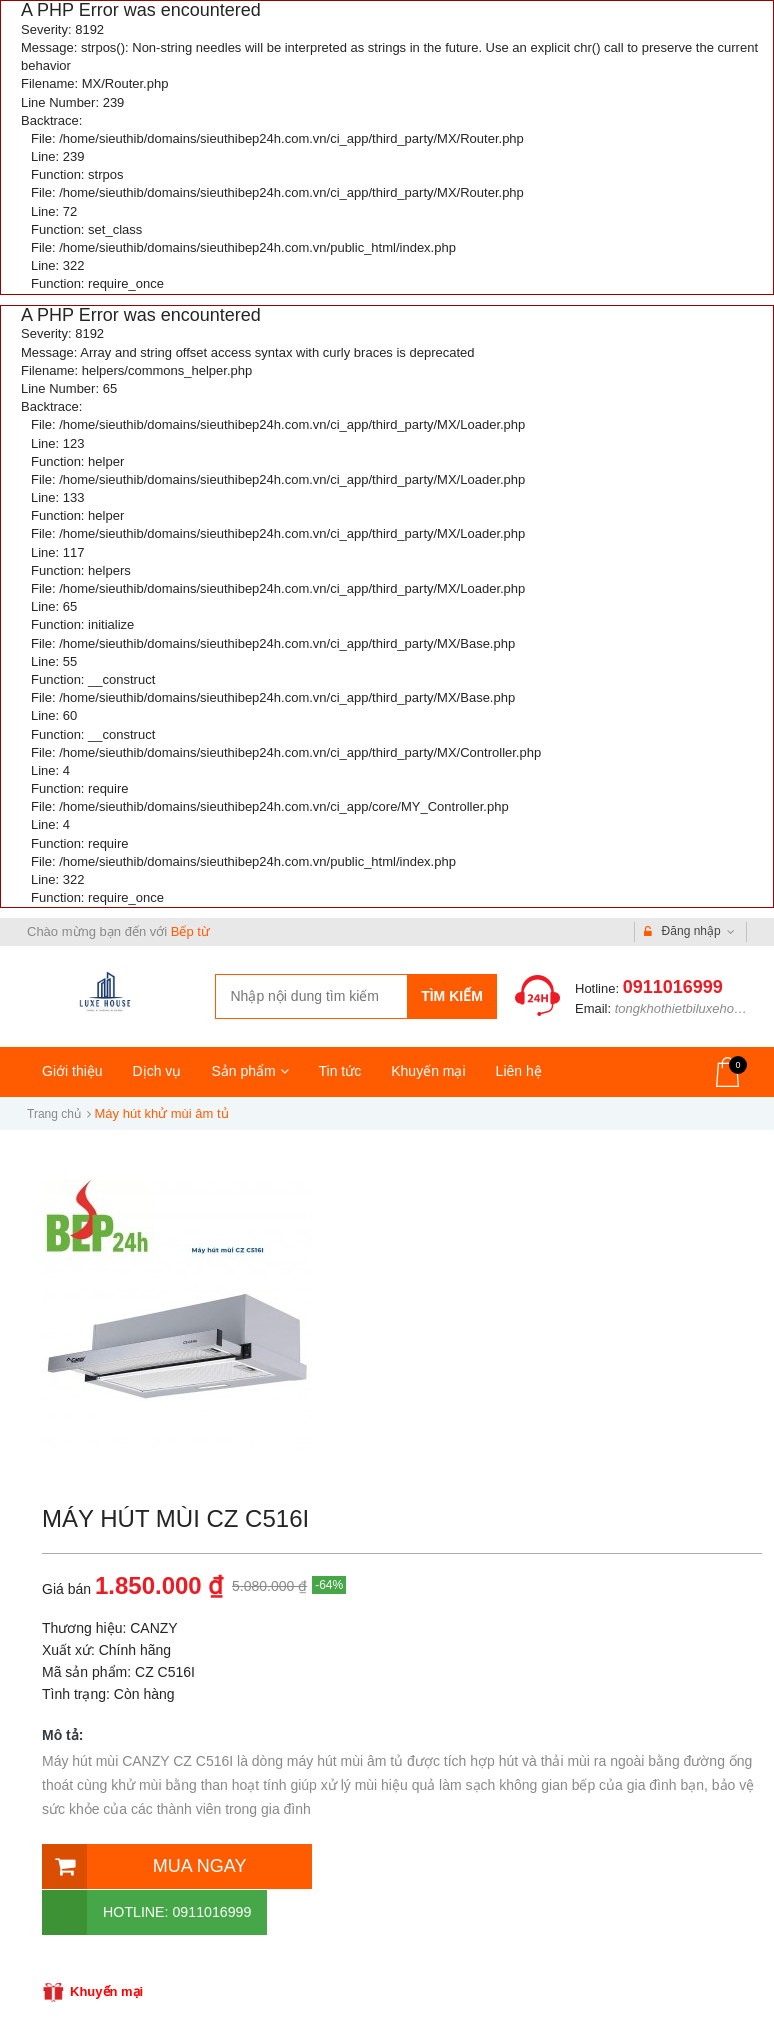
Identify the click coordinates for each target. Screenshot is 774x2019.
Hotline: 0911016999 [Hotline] (415, 1864)
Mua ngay (142, 1864)
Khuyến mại (428, 1071)
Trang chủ (54, 1114)
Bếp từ (190, 931)
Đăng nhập (689, 932)
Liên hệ (519, 1071)
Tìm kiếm (452, 996)
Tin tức (340, 1071)
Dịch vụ (157, 1071)
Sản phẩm (249, 1071)
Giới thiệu (72, 1071)
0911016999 (673, 987)
